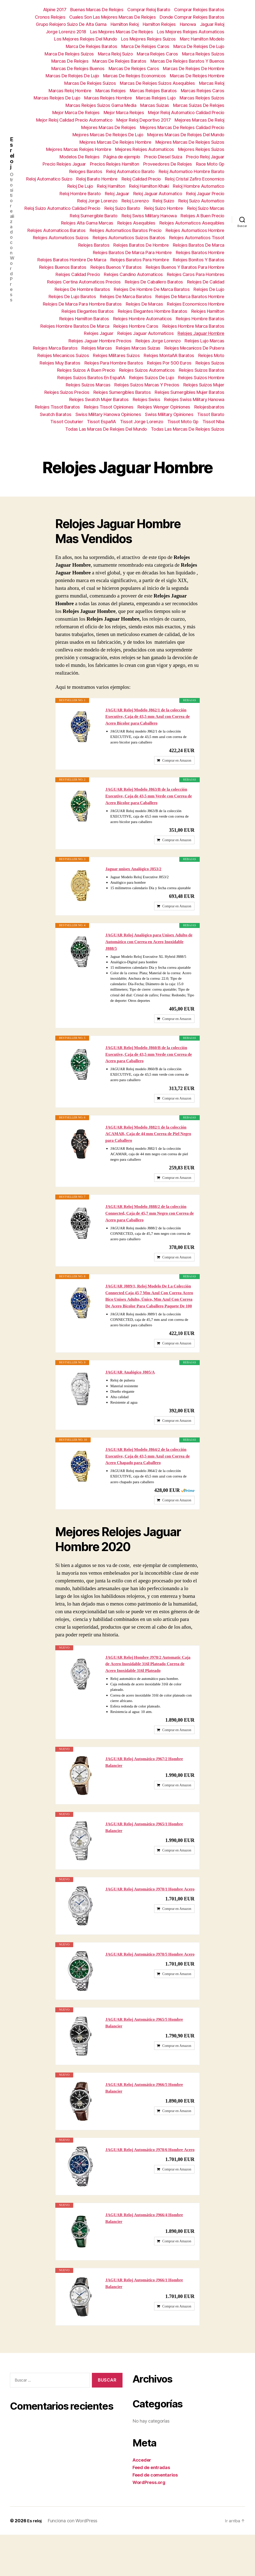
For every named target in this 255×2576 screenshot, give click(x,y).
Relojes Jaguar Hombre (201, 333)
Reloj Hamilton (111, 186)
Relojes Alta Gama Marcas (87, 223)
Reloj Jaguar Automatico (157, 193)
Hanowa (188, 24)
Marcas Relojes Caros (202, 90)
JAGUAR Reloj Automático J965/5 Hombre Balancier (147, 2064)
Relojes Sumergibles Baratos (122, 392)
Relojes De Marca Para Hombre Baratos (82, 304)
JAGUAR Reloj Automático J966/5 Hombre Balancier (147, 2129)
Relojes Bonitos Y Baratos (198, 259)
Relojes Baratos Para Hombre (139, 259)
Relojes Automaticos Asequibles (191, 223)
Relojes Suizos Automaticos (147, 370)
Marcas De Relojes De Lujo (72, 75)
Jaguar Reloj (212, 24)
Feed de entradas (151, 2508)
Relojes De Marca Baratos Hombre (189, 296)
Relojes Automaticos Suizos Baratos (129, 237)
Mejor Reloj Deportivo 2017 (143, 120)
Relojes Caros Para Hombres (195, 274)
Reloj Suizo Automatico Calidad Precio (62, 208)
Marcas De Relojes (70, 61)
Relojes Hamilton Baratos (84, 318)
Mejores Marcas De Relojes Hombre (115, 142)
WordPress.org (148, 2523)
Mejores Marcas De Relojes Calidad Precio (182, 127)
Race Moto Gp (210, 164)
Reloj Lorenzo (135, 200)
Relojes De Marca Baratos (125, 296)
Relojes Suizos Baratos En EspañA (91, 377)
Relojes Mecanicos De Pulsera (194, 348)
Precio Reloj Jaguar (205, 156)
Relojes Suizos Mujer (203, 384)
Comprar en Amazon (176, 764)
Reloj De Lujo (80, 186)
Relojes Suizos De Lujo (151, 377)
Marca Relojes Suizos (203, 53)
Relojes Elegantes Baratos (88, 311)
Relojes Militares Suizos (116, 355)
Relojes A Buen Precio (202, 215)
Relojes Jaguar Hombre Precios (99, 340)
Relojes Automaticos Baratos (56, 230)
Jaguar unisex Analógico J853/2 (135, 875)
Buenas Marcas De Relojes (96, 9)
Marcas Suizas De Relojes (198, 105)
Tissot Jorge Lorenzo (141, 421)
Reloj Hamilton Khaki (149, 186)
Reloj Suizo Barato (122, 208)
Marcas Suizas (154, 105)
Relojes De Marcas (144, 304)
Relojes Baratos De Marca (198, 245)
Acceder (141, 2501)
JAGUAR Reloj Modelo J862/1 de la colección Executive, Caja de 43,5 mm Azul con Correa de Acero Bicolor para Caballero (148, 717)
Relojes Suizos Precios (66, 392)
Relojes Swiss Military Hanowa (194, 399)
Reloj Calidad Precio (141, 179)
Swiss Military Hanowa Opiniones (108, 414)
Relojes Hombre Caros (135, 326)
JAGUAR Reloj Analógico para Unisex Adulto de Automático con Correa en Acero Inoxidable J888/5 (149, 951)
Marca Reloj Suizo (115, 53)
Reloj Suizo (163, 200)
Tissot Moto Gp (182, 421)
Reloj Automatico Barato (130, 171)
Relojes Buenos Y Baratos (116, 267)
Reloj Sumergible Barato (94, 215)
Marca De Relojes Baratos (91, 46)
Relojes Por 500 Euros (169, 363)
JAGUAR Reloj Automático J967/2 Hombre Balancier (147, 1803)
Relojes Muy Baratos (60, 363)
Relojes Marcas (96, 348)
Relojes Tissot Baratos (57, 407)
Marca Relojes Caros (157, 53)
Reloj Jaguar (117, 193)
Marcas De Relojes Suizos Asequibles (157, 83)
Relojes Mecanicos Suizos (63, 355)
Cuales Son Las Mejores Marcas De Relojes (112, 17)
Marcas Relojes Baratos (153, 90)
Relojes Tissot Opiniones (108, 407)
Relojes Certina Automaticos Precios (84, 281)
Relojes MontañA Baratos (169, 355)
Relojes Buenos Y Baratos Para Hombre (185, 267)
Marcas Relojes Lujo (156, 97)
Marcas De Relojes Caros (134, 68)
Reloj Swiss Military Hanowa (149, 215)
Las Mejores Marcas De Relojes (121, 31)
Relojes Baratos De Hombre (141, 245)
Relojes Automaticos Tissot (196, 237)
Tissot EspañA (101, 421)
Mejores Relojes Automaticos (144, 149)
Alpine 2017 (54, 9)
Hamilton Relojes (159, 24)
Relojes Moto (211, 355)
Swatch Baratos (55, 414)
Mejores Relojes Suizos (201, 149)
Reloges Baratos (85, 171)
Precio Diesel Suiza (163, 156)
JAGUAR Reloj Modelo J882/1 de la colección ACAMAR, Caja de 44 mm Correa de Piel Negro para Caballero (148, 1150)
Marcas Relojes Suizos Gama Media (100, 105)
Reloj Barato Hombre (97, 179)
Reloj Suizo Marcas (205, 208)
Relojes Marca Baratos (55, 348)
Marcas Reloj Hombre (70, 90)
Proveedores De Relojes (167, 164)
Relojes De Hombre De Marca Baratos (152, 289)
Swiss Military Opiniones (169, 414)
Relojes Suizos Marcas (88, 384)
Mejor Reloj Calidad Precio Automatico (74, 120)
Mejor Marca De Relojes (76, 112)
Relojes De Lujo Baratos (72, 296)
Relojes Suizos (209, 363)
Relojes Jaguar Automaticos (145, 333)
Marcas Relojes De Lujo (57, 97)
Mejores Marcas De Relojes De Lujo (107, 134)
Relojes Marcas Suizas (138, 348)
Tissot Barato (210, 414)
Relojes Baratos (94, 245)
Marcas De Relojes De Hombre (193, 68)
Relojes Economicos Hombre (195, 304)
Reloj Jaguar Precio (205, 193)
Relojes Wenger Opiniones (163, 407)
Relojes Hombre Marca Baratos (193, 326)
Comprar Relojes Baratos (199, 9)
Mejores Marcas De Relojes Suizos (189, 142)
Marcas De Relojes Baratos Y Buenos (187, 61)
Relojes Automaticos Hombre (195, 230)
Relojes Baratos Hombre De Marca (71, 259)
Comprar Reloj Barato (148, 9)
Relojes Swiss (146, 399)
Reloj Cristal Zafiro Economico (194, 179)
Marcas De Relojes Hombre (197, 75)
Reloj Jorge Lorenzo (97, 200)
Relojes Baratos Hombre (200, 252)
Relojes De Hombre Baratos (82, 289)
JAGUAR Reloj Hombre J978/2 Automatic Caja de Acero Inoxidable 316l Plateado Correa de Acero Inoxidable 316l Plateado (146, 1703)
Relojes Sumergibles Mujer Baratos (189, 392)
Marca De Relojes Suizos (69, 53)
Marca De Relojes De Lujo (198, 46)
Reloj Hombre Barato (80, 193)
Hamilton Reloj (125, 24)
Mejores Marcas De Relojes (108, 127)
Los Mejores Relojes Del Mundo (85, 39)
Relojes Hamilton (207, 311)
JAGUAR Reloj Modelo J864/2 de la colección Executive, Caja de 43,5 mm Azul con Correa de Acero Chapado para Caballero (148, 1492)
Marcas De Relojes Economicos (134, 75)
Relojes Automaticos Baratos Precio (126, 230)
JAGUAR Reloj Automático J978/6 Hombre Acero (147, 2194)
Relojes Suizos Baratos (201, 370)
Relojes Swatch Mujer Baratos (99, 399)
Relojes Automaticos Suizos (61, 237)
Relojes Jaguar (98, 333)
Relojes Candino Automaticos (133, 274)
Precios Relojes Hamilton (114, 164)
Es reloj (11, 153)
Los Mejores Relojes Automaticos (190, 31)
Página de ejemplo (121, 156)
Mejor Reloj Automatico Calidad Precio (186, 112)
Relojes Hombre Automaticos (142, 318)
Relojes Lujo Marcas (204, 340)
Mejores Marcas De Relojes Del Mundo (185, 134)
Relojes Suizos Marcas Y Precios (146, 384)
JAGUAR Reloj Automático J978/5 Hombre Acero (147, 1999)
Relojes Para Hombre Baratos (113, 363)
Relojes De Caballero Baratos (154, 281)
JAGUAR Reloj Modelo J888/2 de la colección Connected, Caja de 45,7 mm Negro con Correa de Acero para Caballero (148, 1232)
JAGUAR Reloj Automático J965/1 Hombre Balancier (147, 1869)
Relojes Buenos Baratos (62, 267)
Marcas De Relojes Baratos (119, 61)
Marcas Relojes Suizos (202, 97)
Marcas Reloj (211, 83)
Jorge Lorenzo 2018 (66, 31)
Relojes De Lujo (208, 289)
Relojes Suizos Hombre (201, 377)
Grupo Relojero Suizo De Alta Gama (71, 24)
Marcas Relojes (110, 90)
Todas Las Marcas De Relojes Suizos (187, 429)
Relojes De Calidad (205, 281)
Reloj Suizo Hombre (163, 208)
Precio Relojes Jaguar (64, 164)
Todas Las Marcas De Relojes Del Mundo (106, 429)
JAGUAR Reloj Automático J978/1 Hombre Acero (147, 1934)
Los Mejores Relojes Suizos (148, 39)
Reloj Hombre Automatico (198, 186)
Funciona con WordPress (74, 2562)
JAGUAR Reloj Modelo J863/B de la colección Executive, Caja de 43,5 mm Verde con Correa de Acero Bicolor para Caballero (149, 800)
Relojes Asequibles (136, 223)
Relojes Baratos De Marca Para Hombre (132, 252)
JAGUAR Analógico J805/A (132, 1405)
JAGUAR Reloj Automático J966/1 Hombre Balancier (147, 2325)
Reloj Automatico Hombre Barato (191, 171)
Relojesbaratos (209, 407)
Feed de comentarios (155, 2516)
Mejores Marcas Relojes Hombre (78, 149)
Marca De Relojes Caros (145, 46)
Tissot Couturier (66, 421)
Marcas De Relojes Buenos (78, 68)
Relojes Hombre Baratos (200, 318)
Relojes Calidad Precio (78, 274)
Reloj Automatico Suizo (49, 179)
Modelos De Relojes (79, 156)
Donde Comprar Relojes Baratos (192, 17)
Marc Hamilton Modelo (202, 39)
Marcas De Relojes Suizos (90, 83)
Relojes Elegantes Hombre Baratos (152, 311)
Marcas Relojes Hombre (108, 97)
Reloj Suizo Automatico (201, 200)
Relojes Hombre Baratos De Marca (74, 326)
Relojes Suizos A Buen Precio (86, 370)
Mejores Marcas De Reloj (199, 120)
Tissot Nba (213, 421)
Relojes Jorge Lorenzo (158, 340)
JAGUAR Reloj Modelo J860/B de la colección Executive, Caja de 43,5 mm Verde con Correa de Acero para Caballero (149, 1067)
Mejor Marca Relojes (124, 112)
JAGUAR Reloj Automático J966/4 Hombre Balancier (147, 2260)
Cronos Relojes (50, 17)
